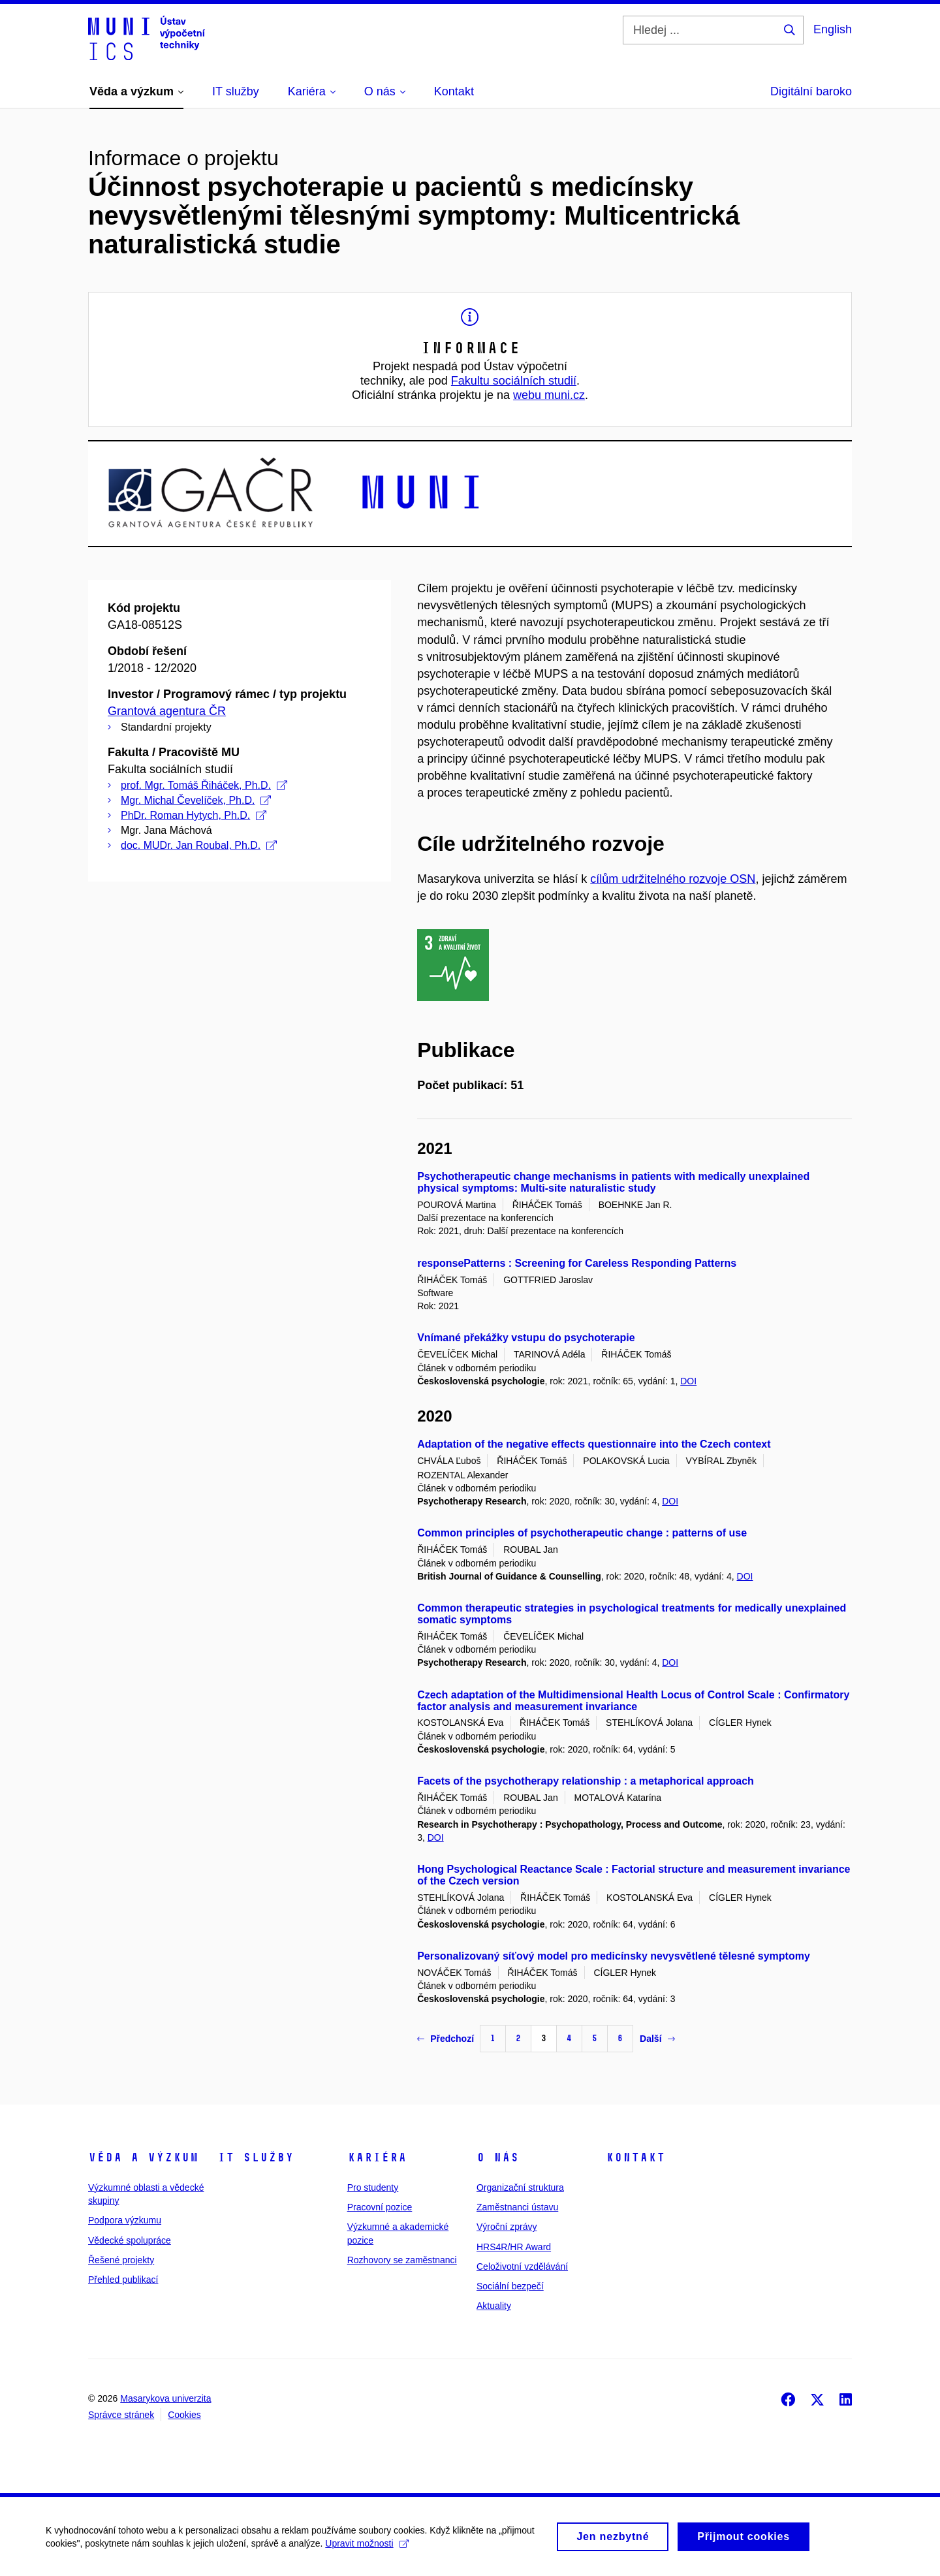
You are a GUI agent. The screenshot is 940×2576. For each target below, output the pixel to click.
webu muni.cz (549, 395)
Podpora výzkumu (124, 2220)
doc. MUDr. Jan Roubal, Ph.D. (199, 845)
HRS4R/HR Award (514, 2247)
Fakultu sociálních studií (513, 380)
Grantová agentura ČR (167, 711)
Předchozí (445, 2038)
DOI (688, 1381)
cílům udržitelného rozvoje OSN (672, 878)
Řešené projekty (121, 2260)
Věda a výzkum (143, 2157)
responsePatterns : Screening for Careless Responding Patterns (576, 1263)
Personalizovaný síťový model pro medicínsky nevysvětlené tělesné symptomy (613, 1956)
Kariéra (377, 2157)
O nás (498, 2157)
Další (657, 2038)
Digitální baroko (811, 91)
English (832, 29)
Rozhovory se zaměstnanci (402, 2260)
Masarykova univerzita (165, 2398)
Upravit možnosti (366, 2548)
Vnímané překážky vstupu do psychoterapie (525, 1337)
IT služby (255, 2157)
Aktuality (494, 2305)
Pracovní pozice (380, 2207)
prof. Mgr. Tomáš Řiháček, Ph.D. (204, 785)
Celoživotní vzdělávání (522, 2266)
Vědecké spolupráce (129, 2240)
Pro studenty (373, 2187)
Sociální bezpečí (510, 2286)
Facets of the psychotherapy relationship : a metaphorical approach (585, 1781)
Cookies (184, 2414)
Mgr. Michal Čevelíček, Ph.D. (196, 800)
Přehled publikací (123, 2279)
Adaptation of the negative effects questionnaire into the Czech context (593, 1444)
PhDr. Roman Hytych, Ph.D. (193, 815)
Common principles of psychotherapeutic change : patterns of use (582, 1532)
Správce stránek (121, 2414)
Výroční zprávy (507, 2226)
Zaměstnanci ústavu (517, 2207)
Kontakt (635, 2157)
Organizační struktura (520, 2187)
